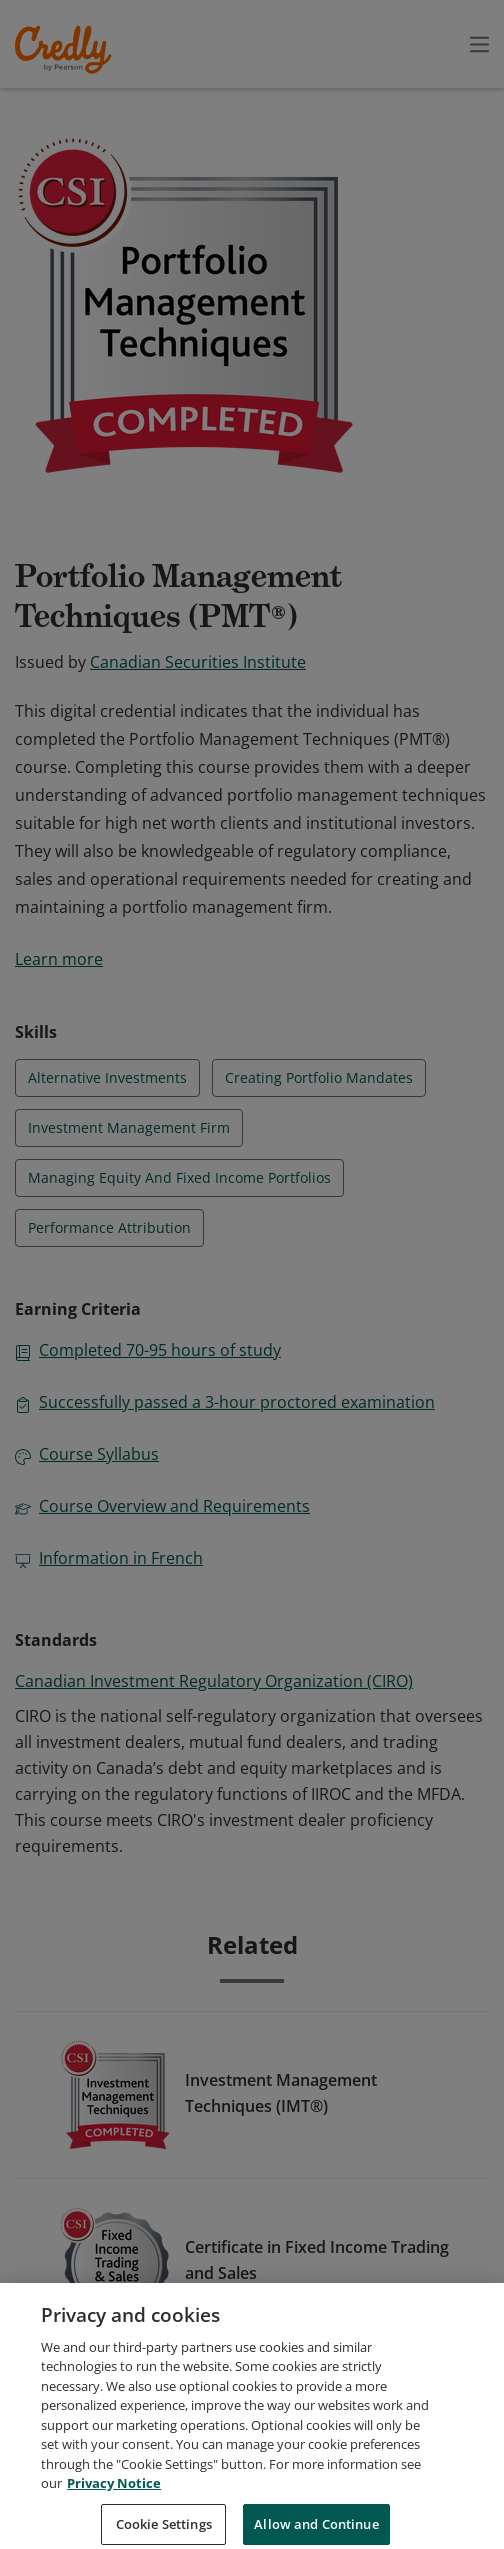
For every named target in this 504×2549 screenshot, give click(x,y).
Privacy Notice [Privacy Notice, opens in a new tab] (114, 2504)
